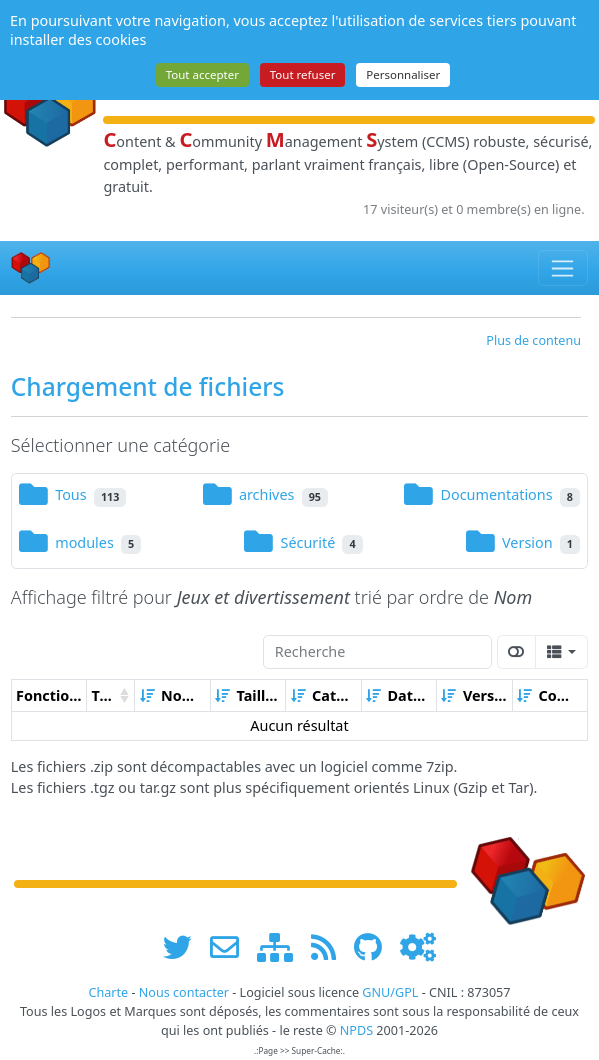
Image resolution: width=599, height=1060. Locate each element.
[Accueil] (31, 268)
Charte (108, 992)
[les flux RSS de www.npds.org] (330, 946)
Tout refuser (303, 74)
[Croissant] (147, 695)
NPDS (356, 1030)
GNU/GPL (390, 992)
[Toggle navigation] (563, 268)
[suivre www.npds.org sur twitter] (184, 946)
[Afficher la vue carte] (517, 652)
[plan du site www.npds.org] (282, 946)
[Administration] (418, 946)
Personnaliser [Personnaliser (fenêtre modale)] (403, 74)
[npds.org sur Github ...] (375, 946)
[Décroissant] (436, 695)
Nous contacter (184, 992)
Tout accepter (202, 74)
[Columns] (561, 652)
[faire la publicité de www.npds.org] (231, 946)
